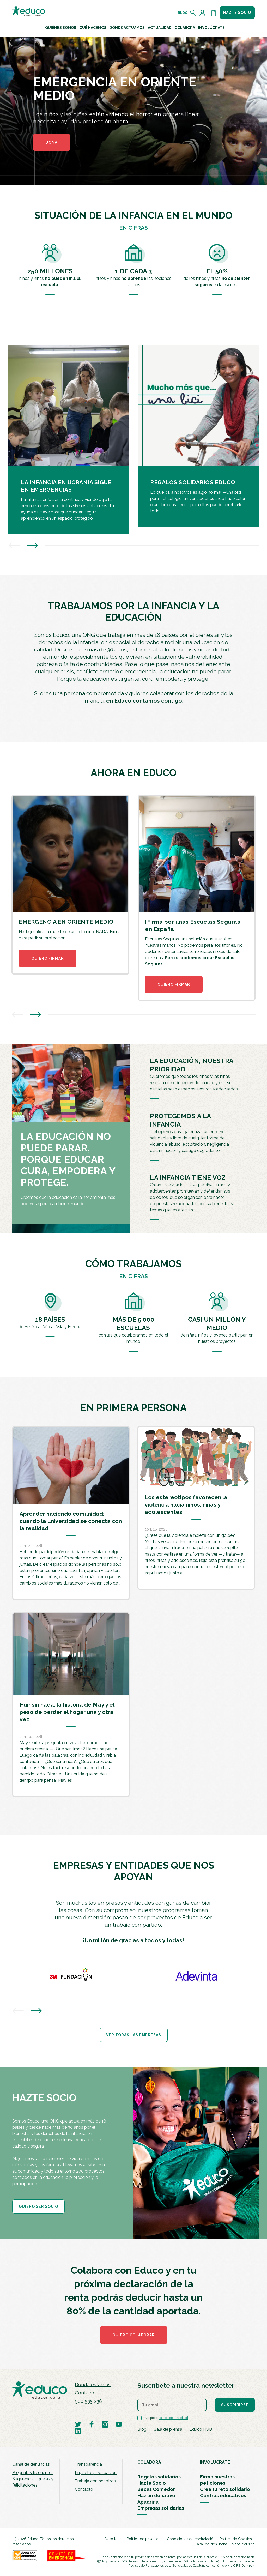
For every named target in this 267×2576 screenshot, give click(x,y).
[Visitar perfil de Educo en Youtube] (119, 2424)
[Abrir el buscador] (193, 13)
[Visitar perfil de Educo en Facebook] (91, 2424)
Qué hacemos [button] (92, 28)
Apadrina (148, 2502)
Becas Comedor (156, 2489)
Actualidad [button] (160, 28)
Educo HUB (201, 2429)
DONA (51, 142)
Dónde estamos (93, 2384)
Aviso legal (113, 2539)
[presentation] (14, 546)
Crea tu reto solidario (225, 2489)
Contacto (85, 2393)
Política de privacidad (145, 2539)
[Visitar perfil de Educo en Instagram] (105, 2424)
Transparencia (88, 2464)
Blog (182, 13)
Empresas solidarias (160, 2508)
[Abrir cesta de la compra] (213, 13)
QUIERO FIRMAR (47, 958)
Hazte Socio (151, 2483)
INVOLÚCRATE (215, 2462)
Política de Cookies (236, 2539)
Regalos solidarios (159, 2477)
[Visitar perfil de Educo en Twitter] (78, 2424)
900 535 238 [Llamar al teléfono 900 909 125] (88, 2401)
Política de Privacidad (173, 2418)
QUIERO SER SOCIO (38, 2206)
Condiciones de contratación (191, 2539)
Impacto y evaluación (96, 2472)
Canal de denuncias (31, 2464)
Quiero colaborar (133, 2335)
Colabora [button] (185, 28)
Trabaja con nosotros (95, 2480)
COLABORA (149, 2462)
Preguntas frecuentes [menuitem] (32, 2472)
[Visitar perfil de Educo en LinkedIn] (78, 2430)
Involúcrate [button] (211, 28)
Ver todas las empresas (133, 2035)
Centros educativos (223, 2495)
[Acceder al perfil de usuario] (203, 13)
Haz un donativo (156, 2495)
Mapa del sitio (243, 2544)
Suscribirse (234, 2405)
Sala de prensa (168, 2429)
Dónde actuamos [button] (127, 28)
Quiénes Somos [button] (60, 28)
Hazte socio (237, 12)
